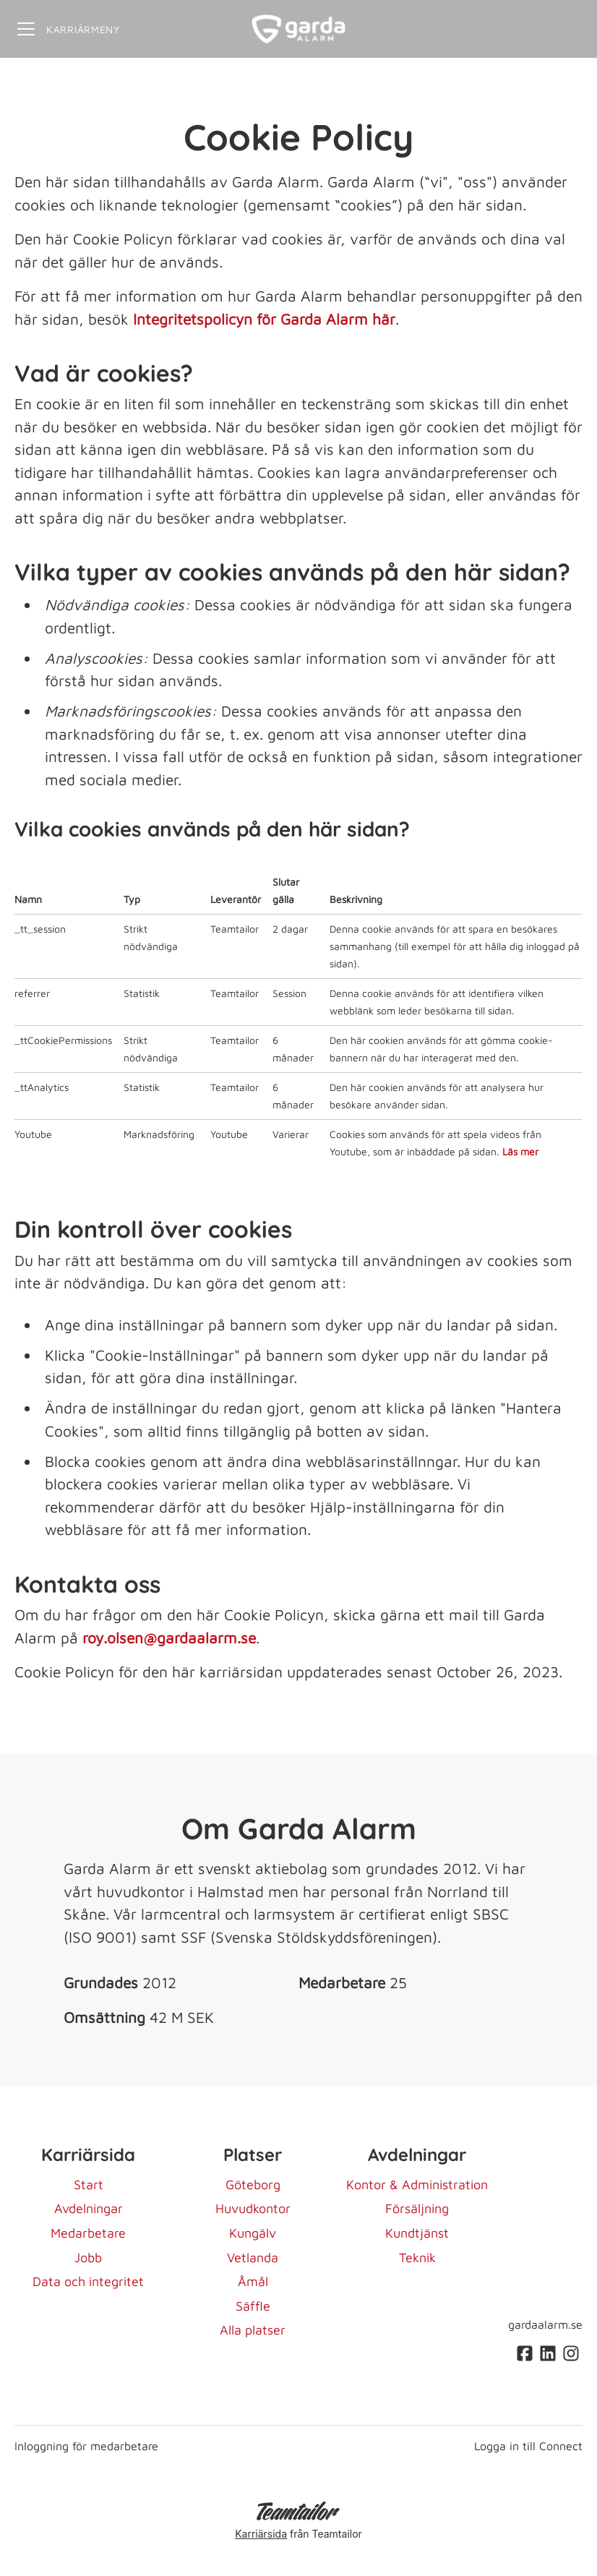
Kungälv (252, 2233)
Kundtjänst (417, 2233)
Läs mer (520, 1151)
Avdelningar (88, 2208)
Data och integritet (88, 2281)
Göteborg (253, 2184)
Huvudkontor (253, 2208)
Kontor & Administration (417, 2184)
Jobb (88, 2257)
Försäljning (417, 2208)
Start (88, 2184)
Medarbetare (88, 2233)
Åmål (253, 2281)
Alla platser (252, 2329)
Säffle (253, 2306)
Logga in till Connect (528, 2445)
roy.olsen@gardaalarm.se (169, 1637)
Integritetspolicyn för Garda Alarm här (264, 319)
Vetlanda (252, 2257)
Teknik (417, 2257)
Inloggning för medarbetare (86, 2445)
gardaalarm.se (545, 2324)
